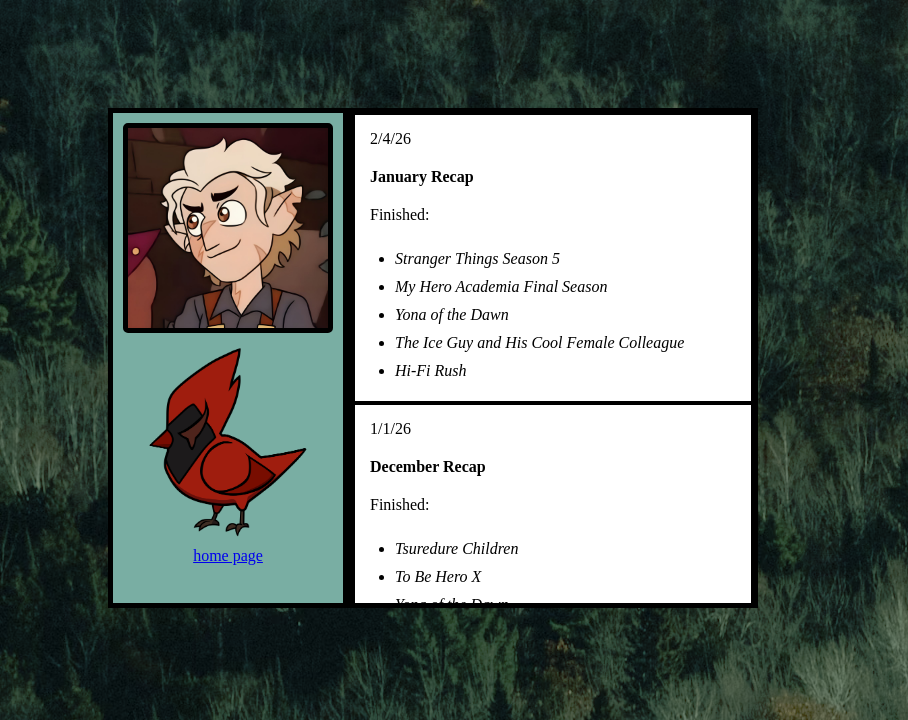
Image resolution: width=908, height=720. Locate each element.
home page (228, 555)
